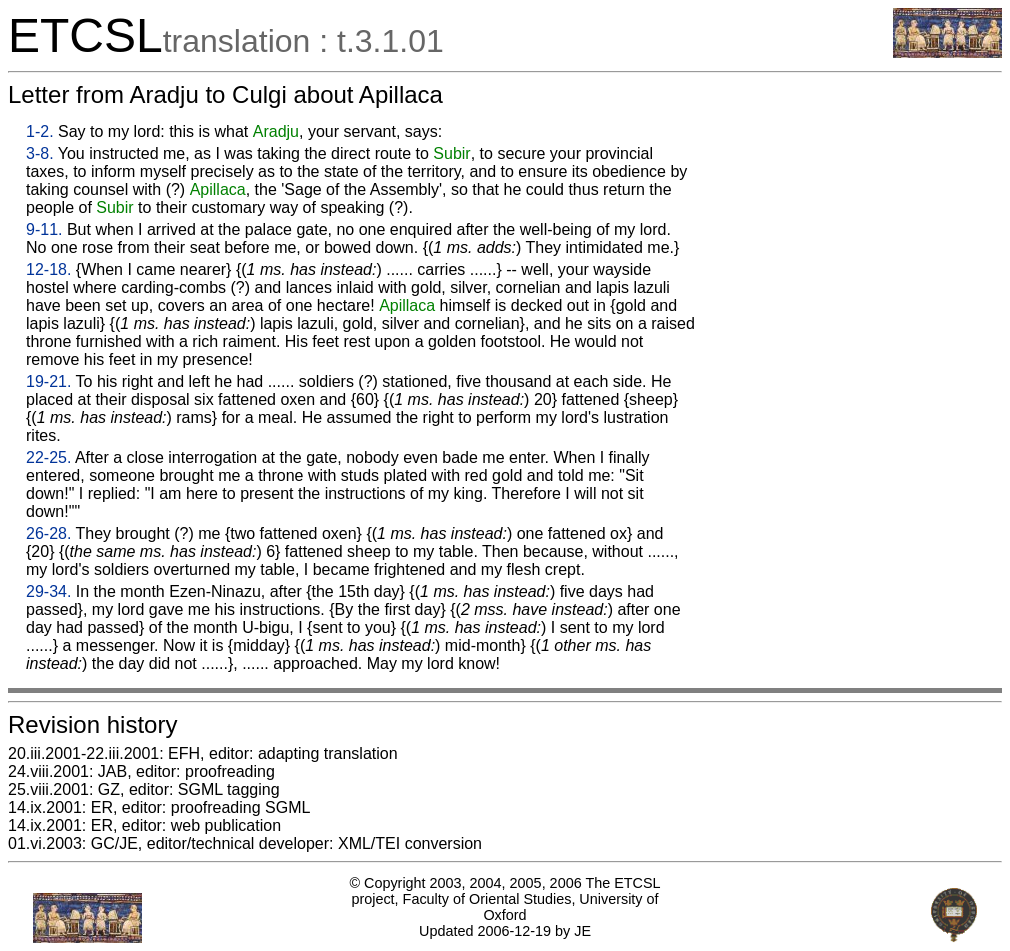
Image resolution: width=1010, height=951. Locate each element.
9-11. (44, 229)
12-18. (48, 269)
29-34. (48, 591)
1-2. (40, 131)
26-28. (48, 533)
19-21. (48, 381)
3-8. (40, 153)
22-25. (48, 457)
